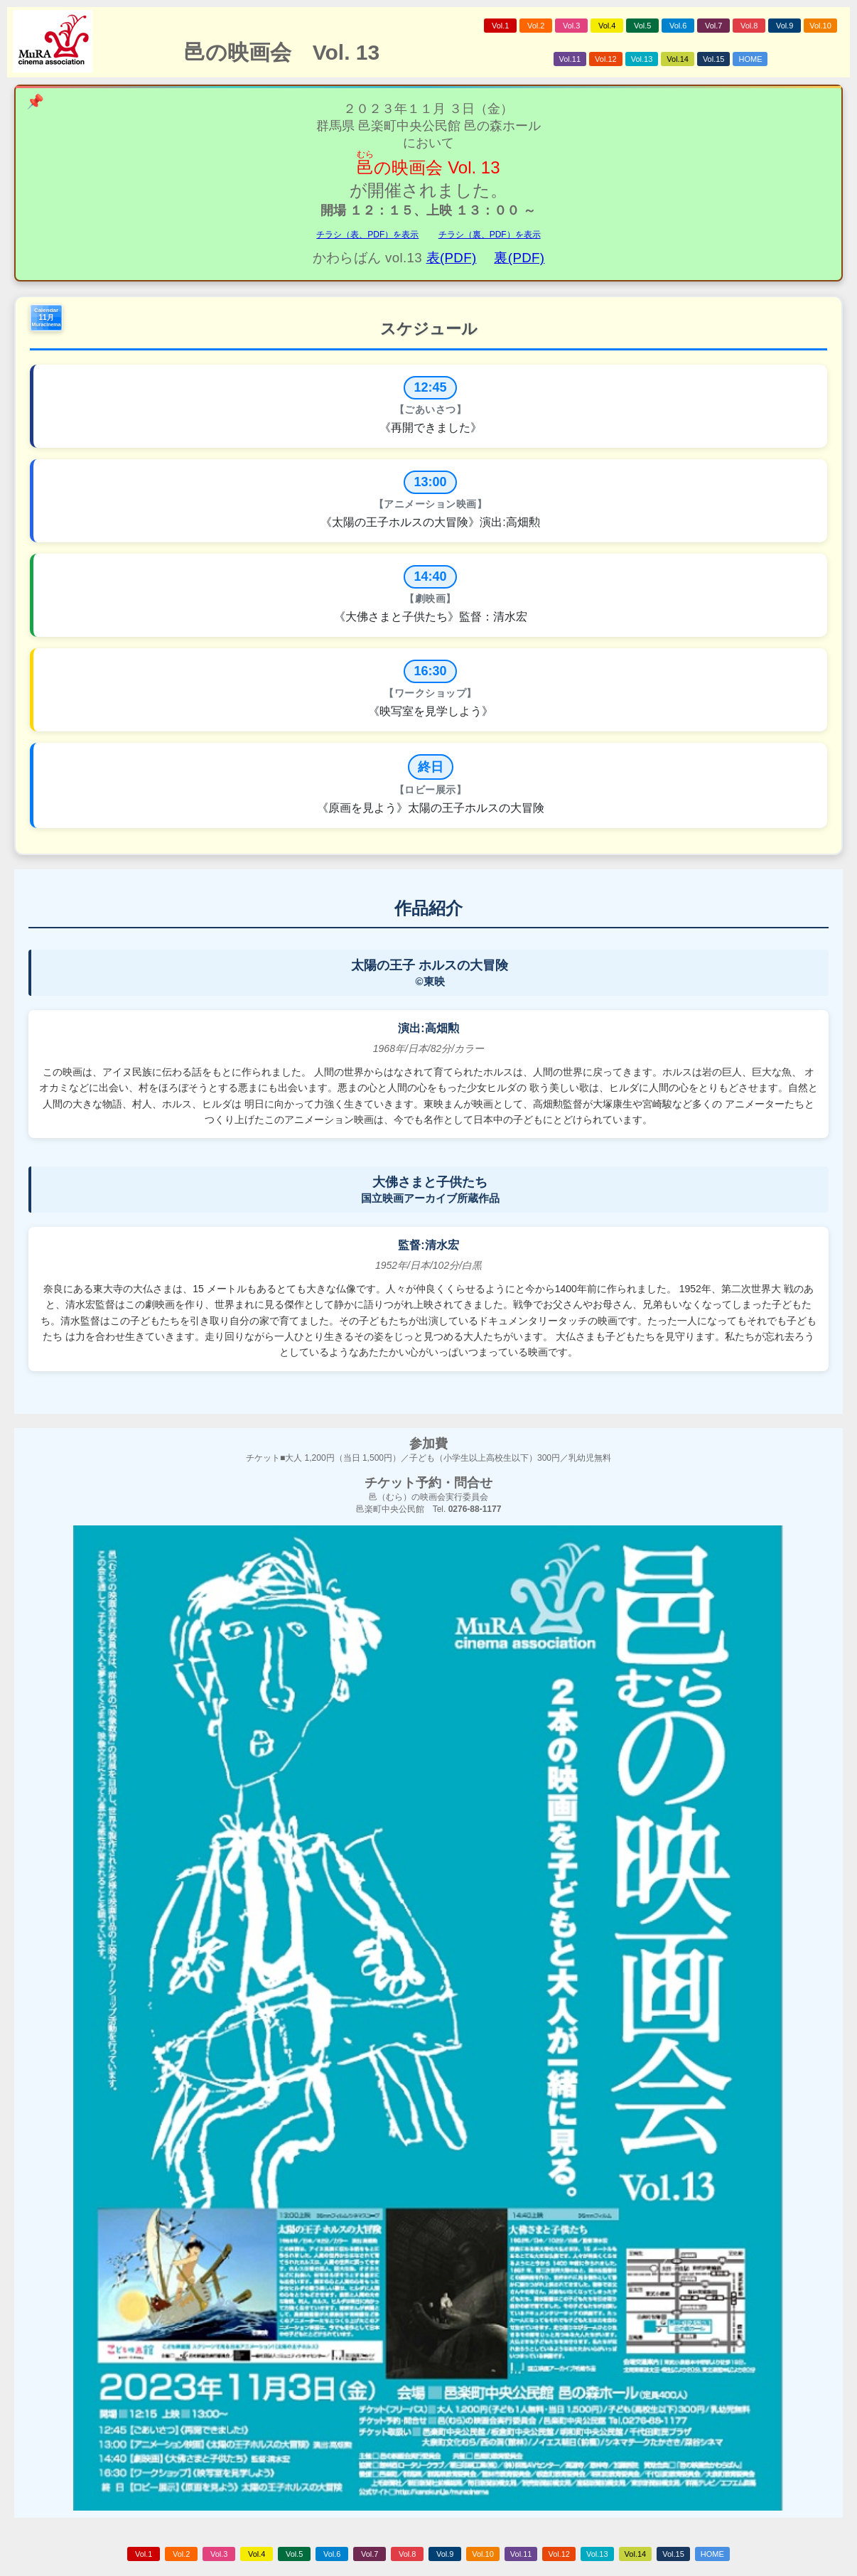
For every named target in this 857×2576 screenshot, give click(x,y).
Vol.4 (606, 25)
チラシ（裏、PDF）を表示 (489, 235)
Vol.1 (500, 25)
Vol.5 (642, 25)
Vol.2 (535, 25)
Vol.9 (784, 25)
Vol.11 (570, 59)
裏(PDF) (519, 257)
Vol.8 (749, 25)
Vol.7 (713, 25)
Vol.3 (571, 25)
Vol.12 (606, 59)
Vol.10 (820, 25)
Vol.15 (714, 59)
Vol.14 (678, 59)
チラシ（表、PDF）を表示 (367, 235)
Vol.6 (677, 25)
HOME (750, 59)
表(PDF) (451, 257)
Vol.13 (642, 59)
